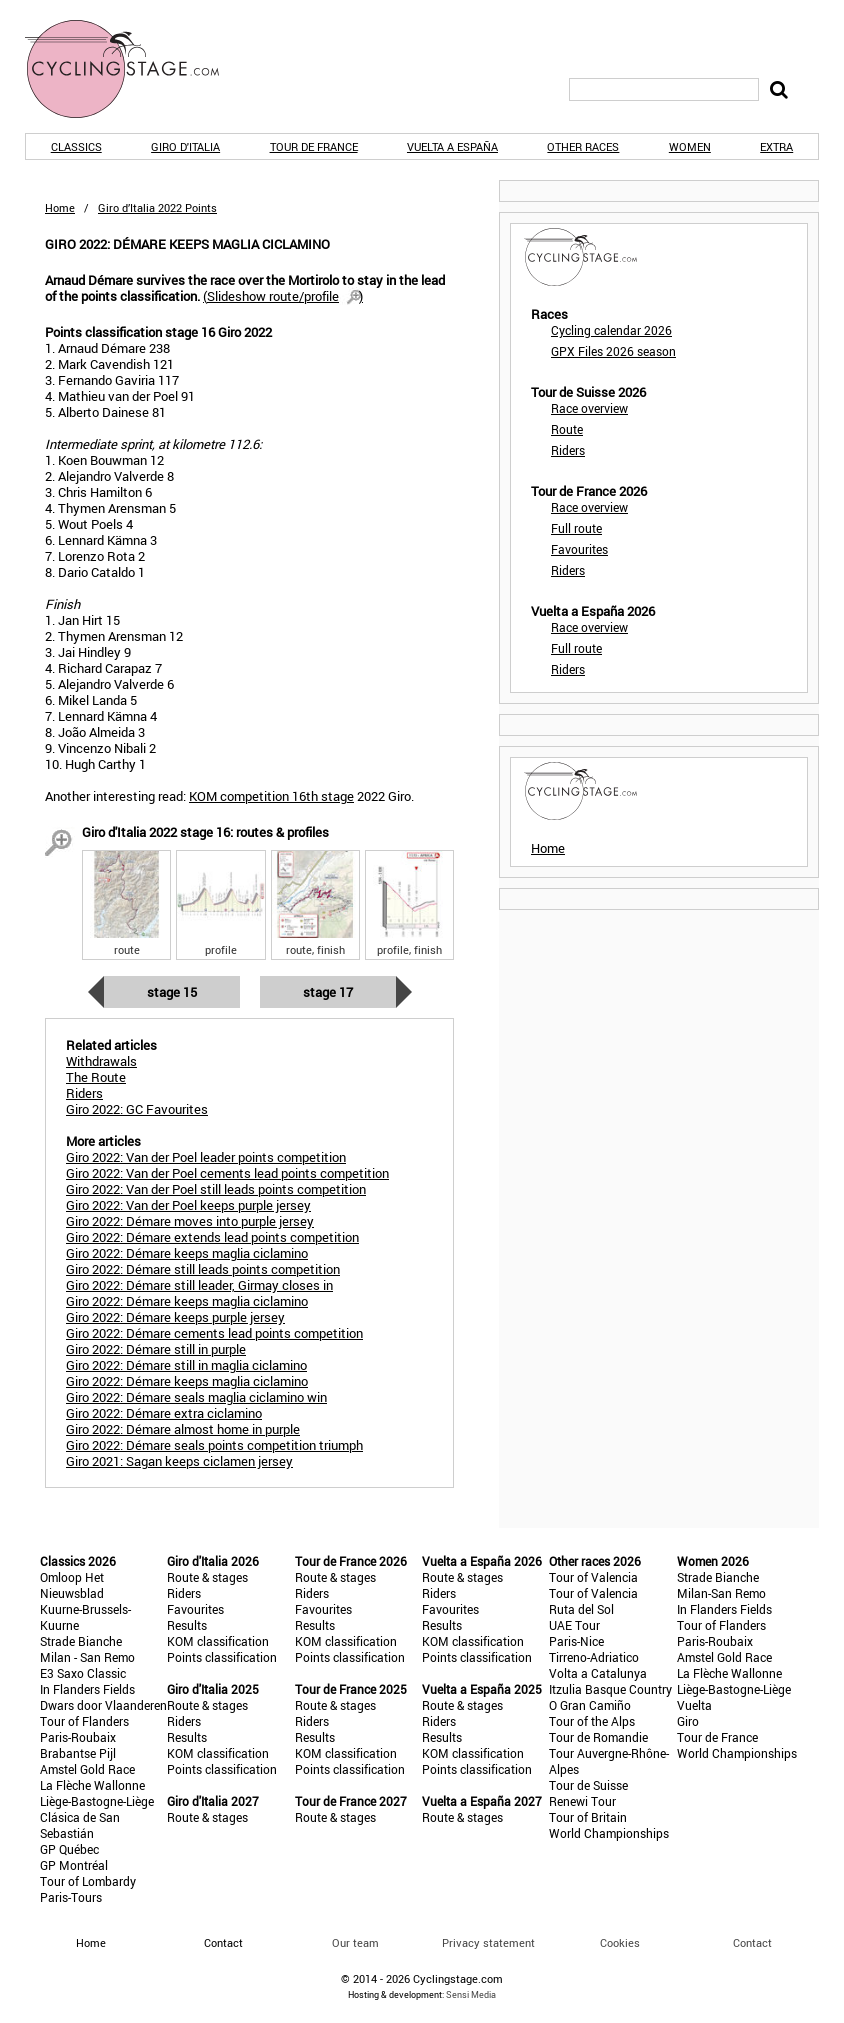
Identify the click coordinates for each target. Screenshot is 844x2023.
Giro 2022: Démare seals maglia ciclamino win (196, 1397)
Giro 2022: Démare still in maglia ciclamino (186, 1365)
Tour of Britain (588, 1817)
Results (187, 1625)
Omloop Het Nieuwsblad (72, 1585)
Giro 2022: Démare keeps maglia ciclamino (187, 1253)
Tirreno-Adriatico (594, 1657)
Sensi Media (471, 1994)
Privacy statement (488, 1942)
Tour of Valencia (593, 1577)
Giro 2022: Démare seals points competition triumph (214, 1445)
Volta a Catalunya (598, 1673)
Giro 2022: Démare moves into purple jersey (190, 1221)
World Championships (609, 1833)
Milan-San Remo (721, 1593)
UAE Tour (574, 1625)
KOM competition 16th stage (271, 796)
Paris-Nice (576, 1641)
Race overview (589, 408)
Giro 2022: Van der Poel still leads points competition (216, 1189)
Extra (776, 146)
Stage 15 (172, 992)
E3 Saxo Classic (83, 1673)
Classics (76, 146)
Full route (576, 528)
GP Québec (69, 1849)
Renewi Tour (582, 1801)
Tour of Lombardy (88, 1881)
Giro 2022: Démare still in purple (156, 1349)
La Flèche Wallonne (92, 1785)
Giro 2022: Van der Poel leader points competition (206, 1157)
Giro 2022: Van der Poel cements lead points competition (227, 1173)
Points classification (222, 1657)
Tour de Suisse (588, 1785)
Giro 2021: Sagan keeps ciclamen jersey (179, 1461)
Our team (355, 1942)
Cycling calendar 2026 (611, 330)
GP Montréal (74, 1865)
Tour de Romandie (598, 1737)
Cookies (620, 1942)
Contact (752, 1942)
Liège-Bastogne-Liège (97, 1801)
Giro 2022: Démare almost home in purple (183, 1429)
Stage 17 (328, 992)
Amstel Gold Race (87, 1769)
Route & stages (207, 1577)
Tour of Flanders (84, 1721)
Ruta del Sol (581, 1609)
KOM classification (218, 1641)
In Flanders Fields (87, 1689)
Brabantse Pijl (78, 1753)
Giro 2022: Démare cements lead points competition (214, 1333)
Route (567, 429)
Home (60, 207)
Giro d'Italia (185, 146)
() (283, 296)
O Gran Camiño (590, 1705)
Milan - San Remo (87, 1657)
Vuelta (694, 1705)
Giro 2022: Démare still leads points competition (203, 1269)
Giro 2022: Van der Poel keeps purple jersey (188, 1205)
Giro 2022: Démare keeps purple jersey (175, 1317)
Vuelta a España (452, 146)
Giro (688, 1721)
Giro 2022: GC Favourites (137, 1109)
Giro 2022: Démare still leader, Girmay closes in (199, 1285)
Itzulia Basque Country (610, 1689)
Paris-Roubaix (78, 1737)
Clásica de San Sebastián (80, 1825)
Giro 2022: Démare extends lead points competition (212, 1237)
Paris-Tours (71, 1897)
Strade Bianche (81, 1641)
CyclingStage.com (135, 69)
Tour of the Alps (592, 1721)
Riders (568, 450)
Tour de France (314, 146)
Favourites (579, 549)
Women (690, 146)
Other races (583, 146)
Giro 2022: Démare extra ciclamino (164, 1413)
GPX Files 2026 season (613, 351)
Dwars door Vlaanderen (103, 1705)
